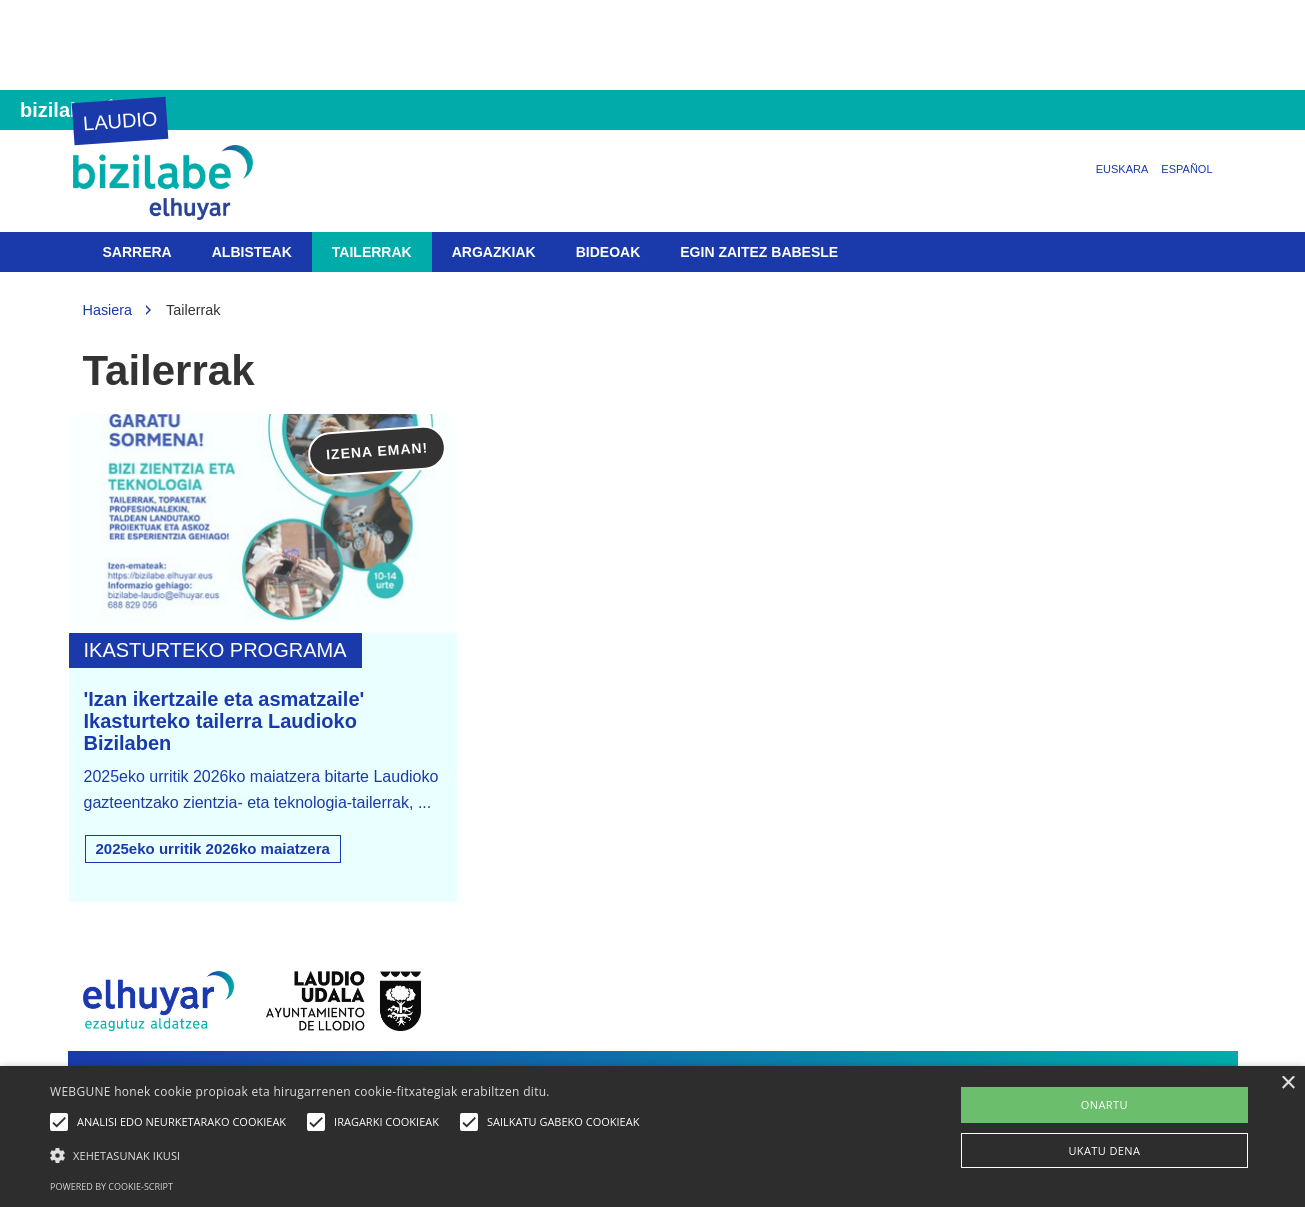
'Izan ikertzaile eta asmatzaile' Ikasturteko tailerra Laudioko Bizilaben (224, 721)
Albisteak (252, 252)
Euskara (1122, 169)
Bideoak (608, 252)
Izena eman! (377, 451)
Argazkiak (494, 252)
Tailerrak (372, 252)
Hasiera (108, 310)
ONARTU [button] (1104, 1104)
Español (1186, 169)
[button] (349, 1154)
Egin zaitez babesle (759, 252)
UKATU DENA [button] (1104, 1150)
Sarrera (137, 252)
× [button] (1287, 1083)
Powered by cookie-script (111, 1186)
